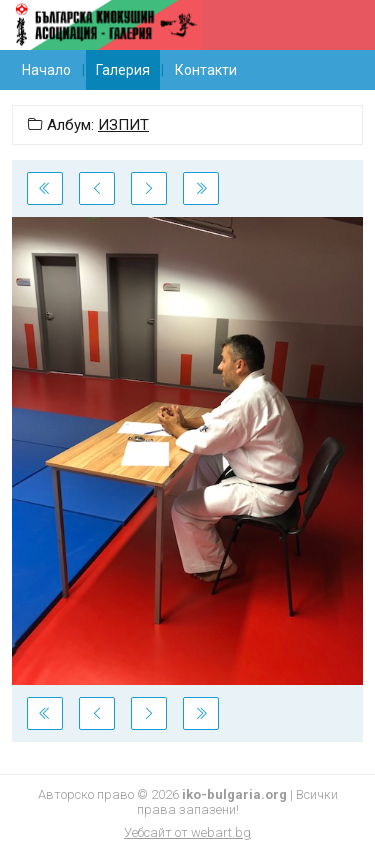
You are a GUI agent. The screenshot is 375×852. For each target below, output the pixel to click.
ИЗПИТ (123, 125)
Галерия (123, 70)
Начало (46, 70)
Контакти (206, 70)
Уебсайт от (187, 832)
